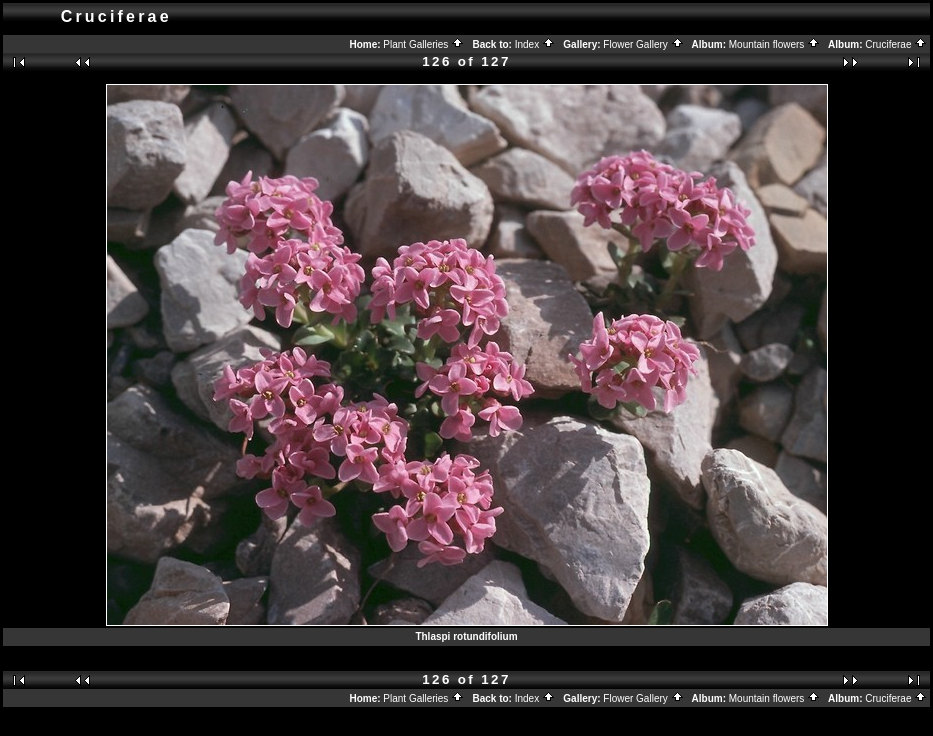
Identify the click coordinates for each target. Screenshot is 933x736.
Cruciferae (896, 44)
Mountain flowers (774, 44)
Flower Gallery (643, 44)
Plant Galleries (423, 44)
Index (535, 44)
